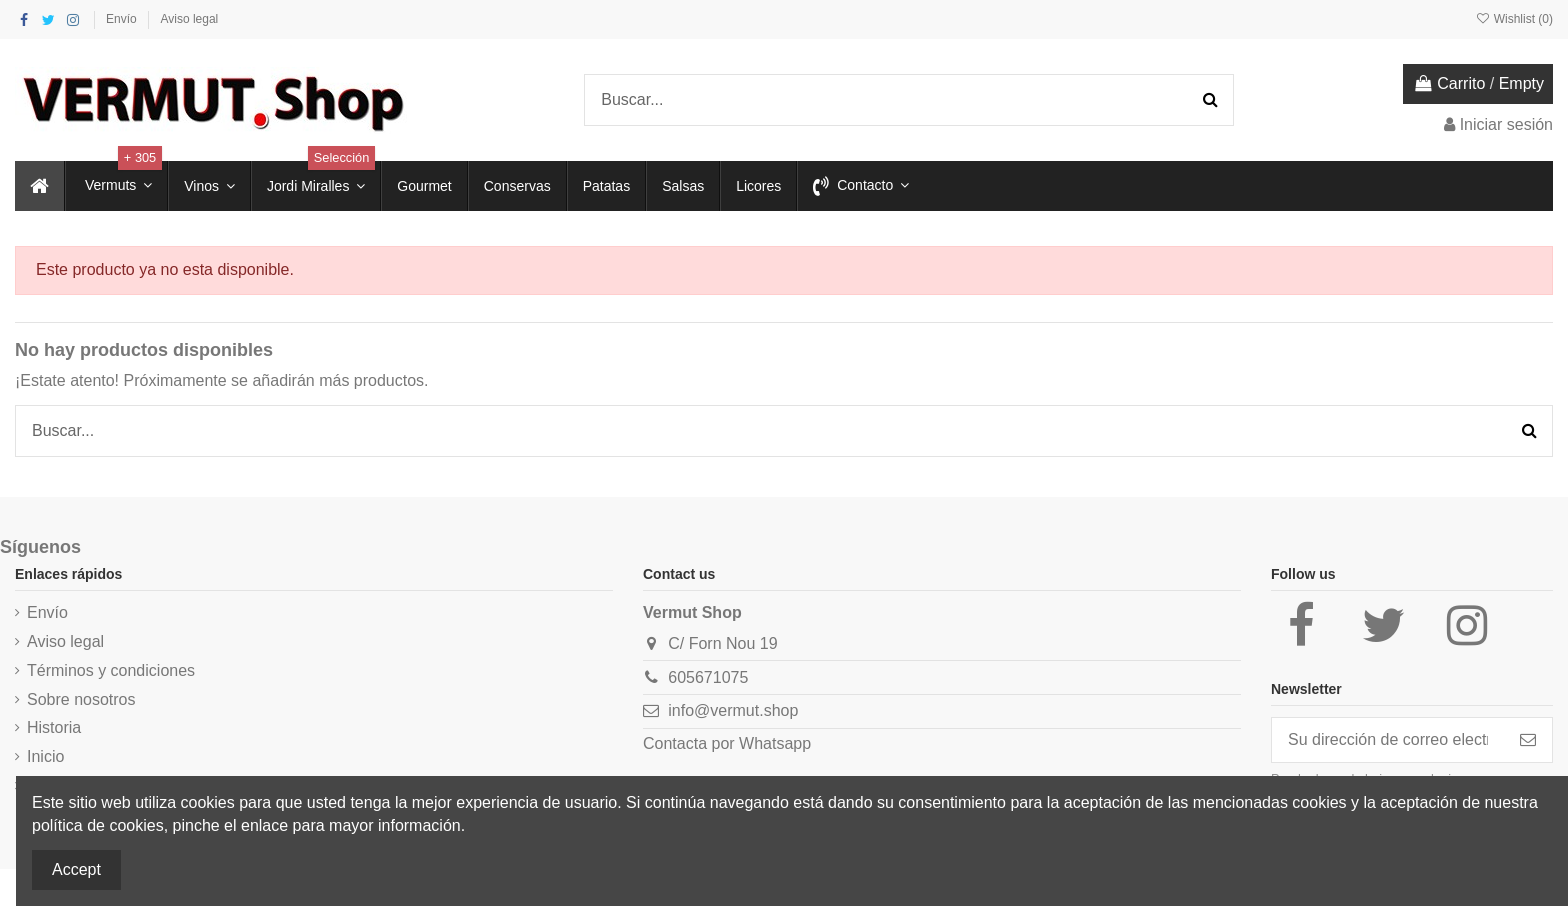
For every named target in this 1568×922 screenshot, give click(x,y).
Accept (76, 869)
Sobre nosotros (81, 699)
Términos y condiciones (111, 670)
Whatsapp (775, 743)
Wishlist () (1514, 19)
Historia (54, 727)
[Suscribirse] (1528, 739)
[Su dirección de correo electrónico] (1388, 739)
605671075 (708, 677)
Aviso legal (189, 19)
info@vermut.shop (733, 710)
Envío (123, 19)
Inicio (45, 756)
